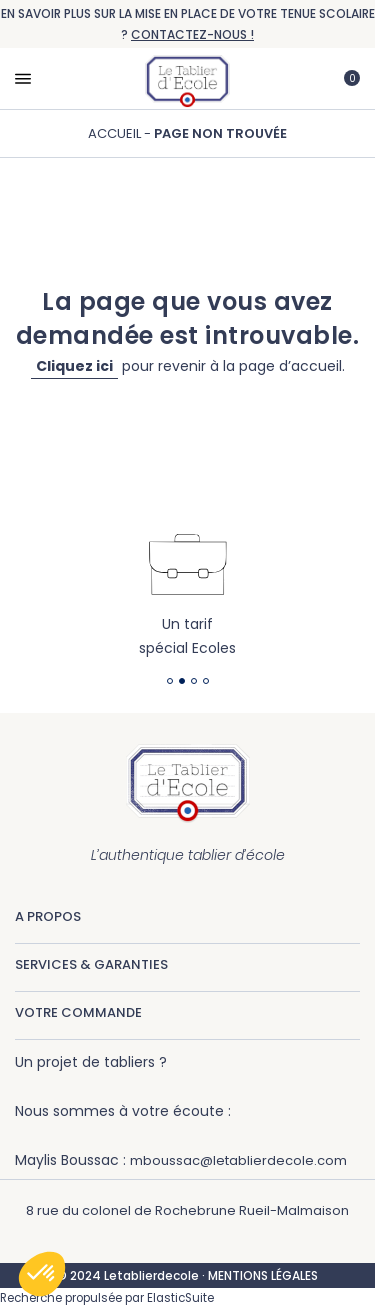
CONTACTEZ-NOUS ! (192, 34)
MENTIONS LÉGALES (263, 1275)
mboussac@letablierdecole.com (238, 1160)
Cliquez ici (74, 366)
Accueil (116, 133)
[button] (42, 1274)
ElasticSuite (180, 1298)
